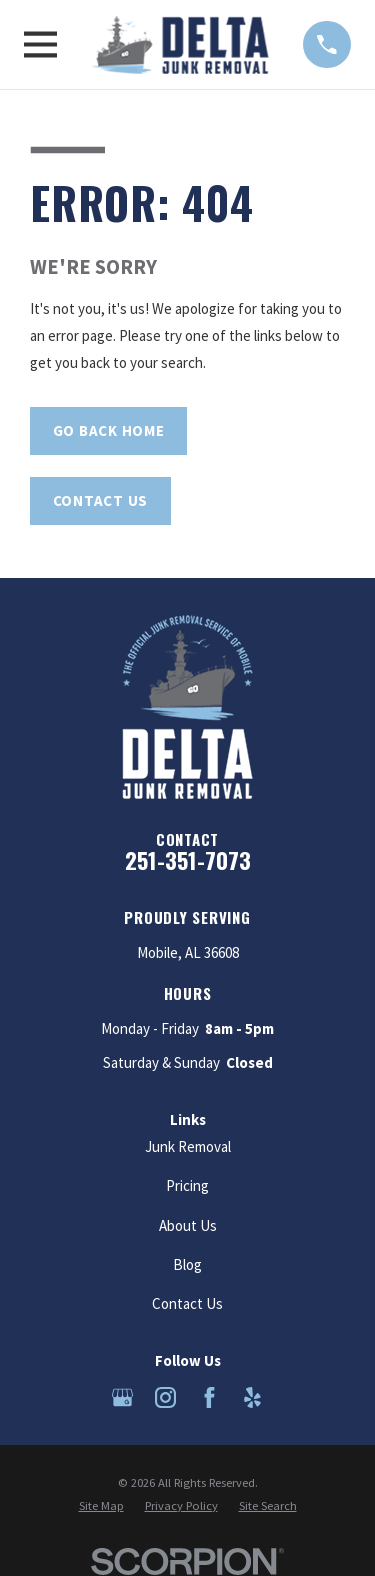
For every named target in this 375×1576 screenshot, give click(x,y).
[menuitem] (101, 1506)
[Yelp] (252, 1397)
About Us (188, 1225)
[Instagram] (165, 1397)
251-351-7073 (188, 860)
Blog (187, 1264)
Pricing (187, 1185)
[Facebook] (209, 1397)
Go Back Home (109, 430)
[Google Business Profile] (122, 1397)
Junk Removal (188, 1146)
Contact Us (101, 500)
